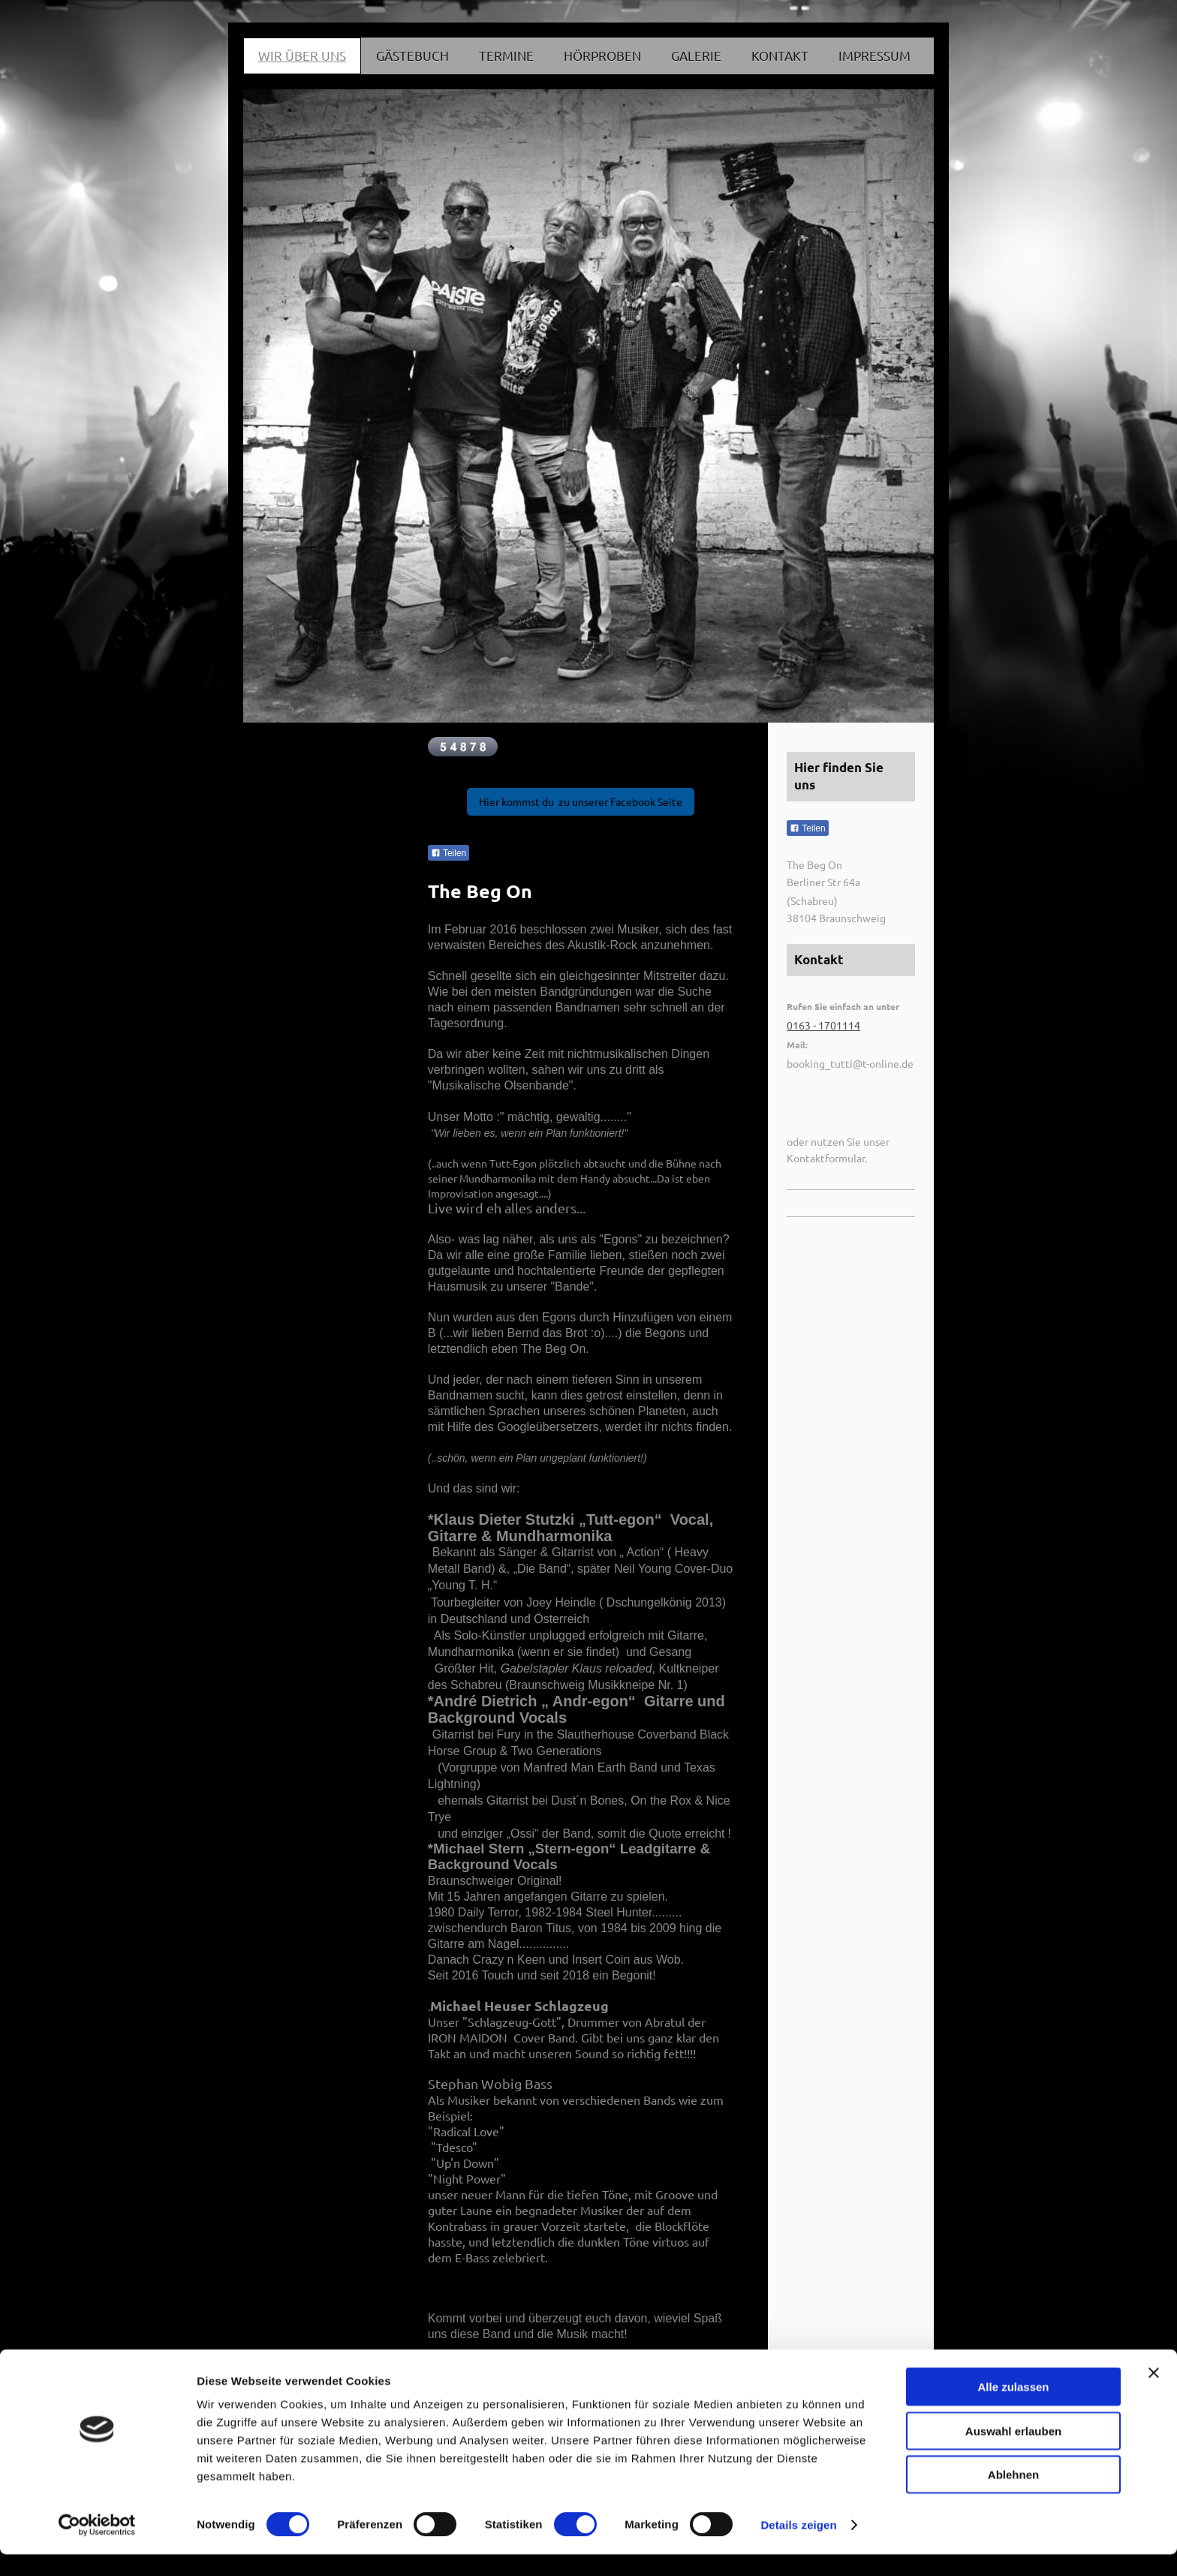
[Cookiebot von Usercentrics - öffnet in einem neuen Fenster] (97, 2546)
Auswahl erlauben (1013, 2452)
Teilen (448, 853)
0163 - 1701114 (823, 1025)
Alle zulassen (1013, 2408)
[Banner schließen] (1153, 2394)
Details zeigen (798, 2546)
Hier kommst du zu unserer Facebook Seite (580, 801)
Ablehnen (1013, 2496)
